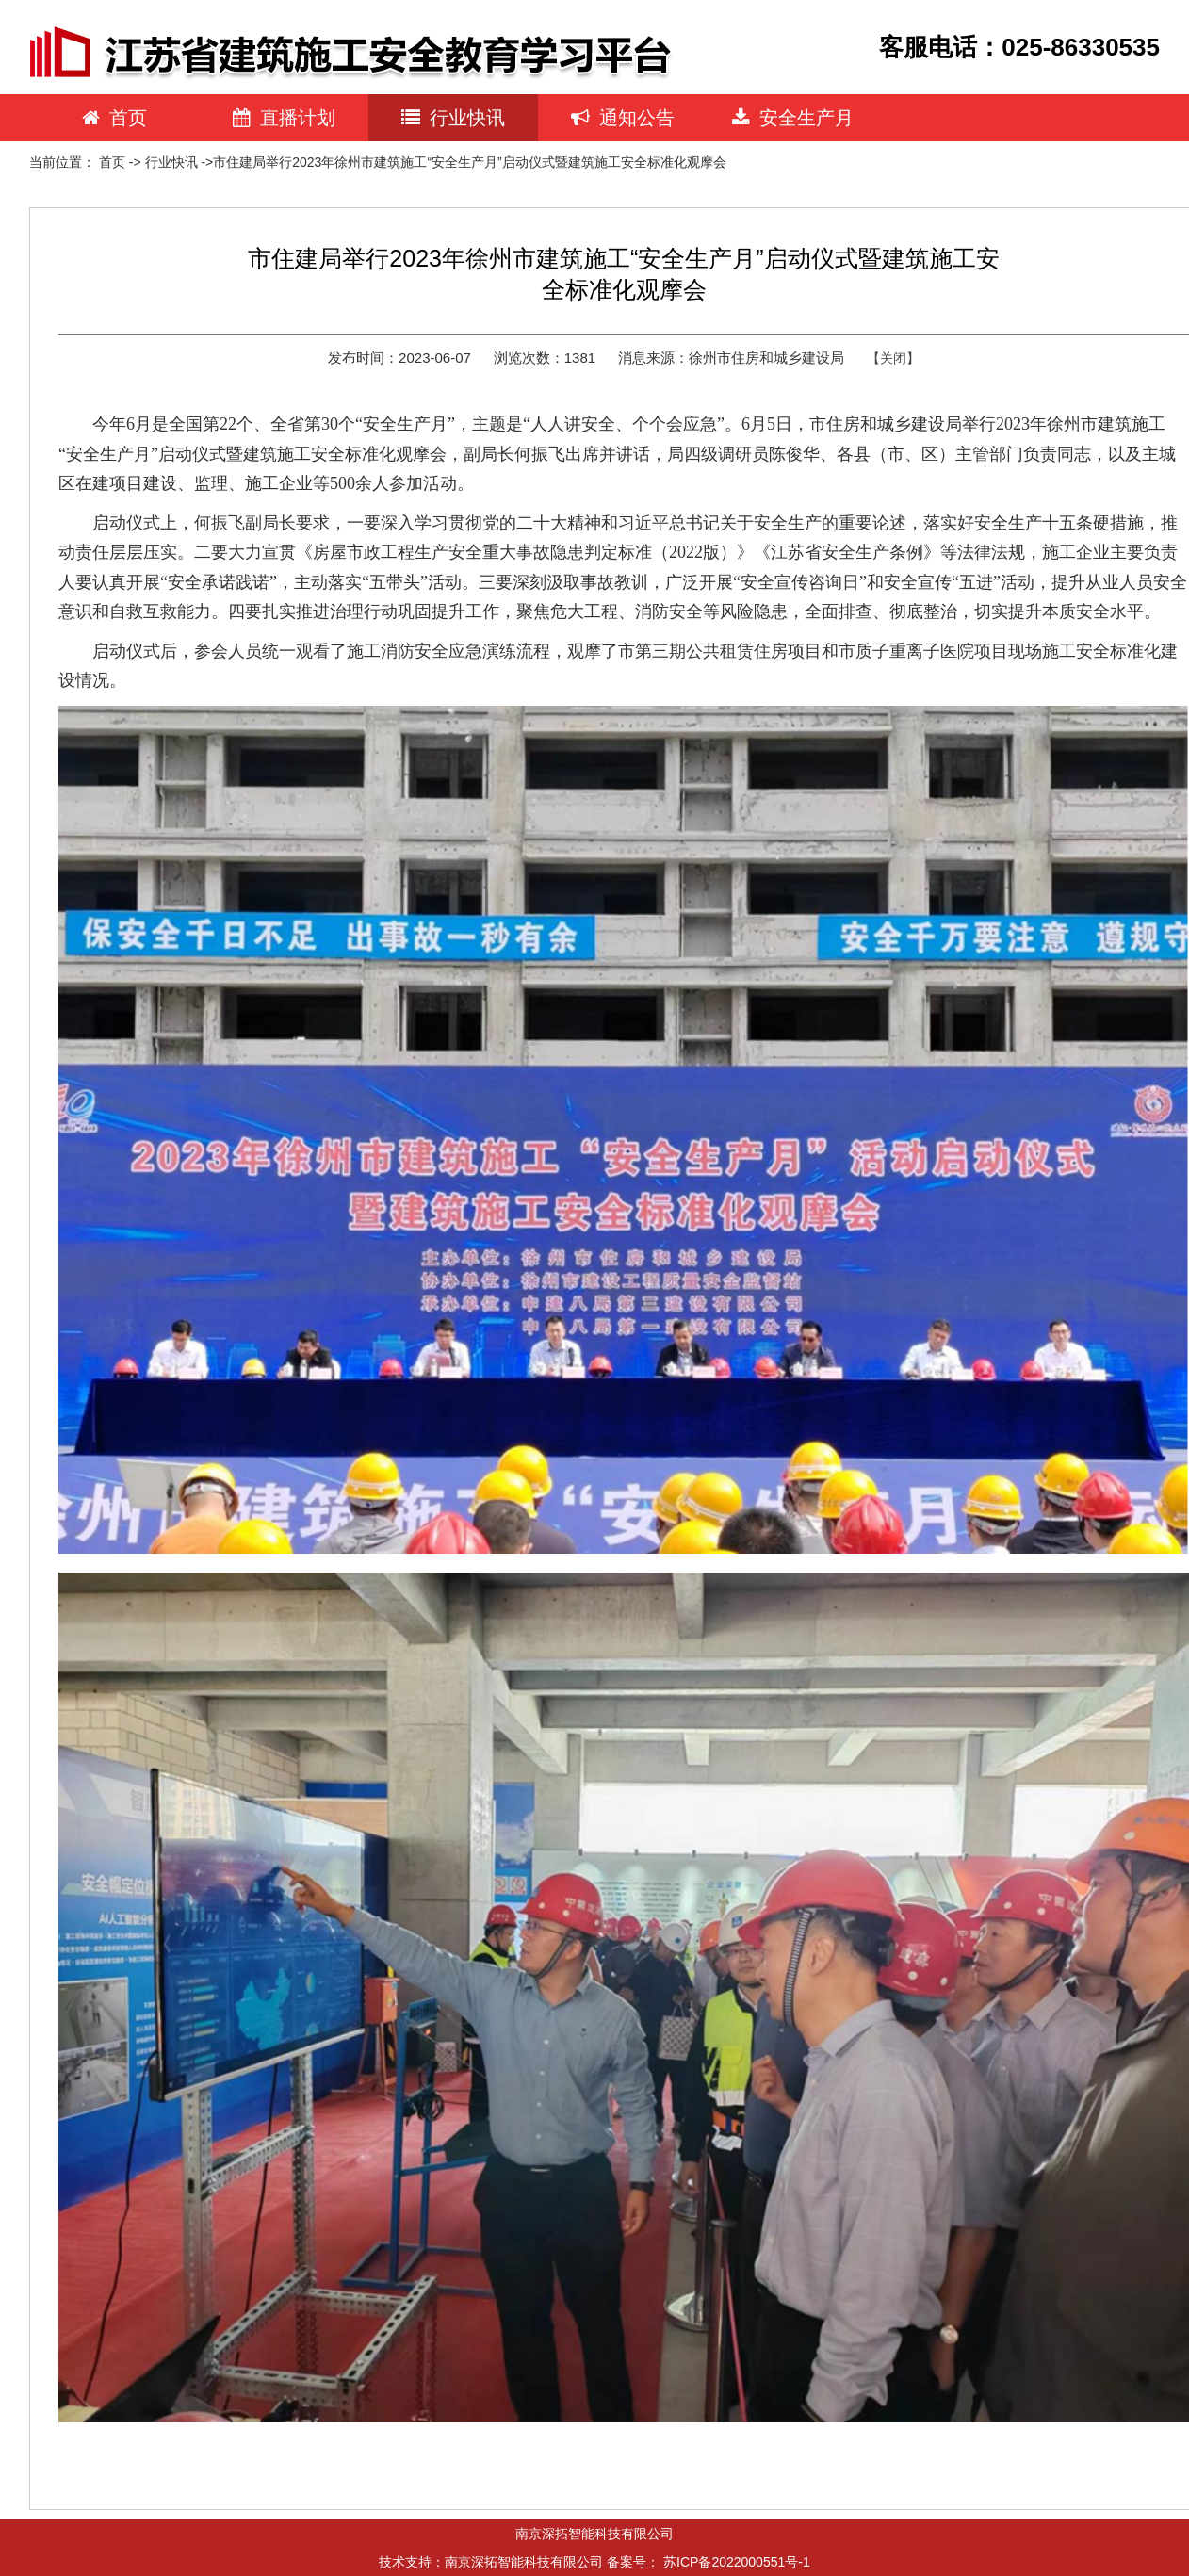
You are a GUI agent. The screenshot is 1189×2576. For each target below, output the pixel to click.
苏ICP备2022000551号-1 (736, 2561)
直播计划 (284, 117)
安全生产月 (793, 117)
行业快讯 (453, 117)
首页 (114, 117)
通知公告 (623, 117)
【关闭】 (893, 358)
